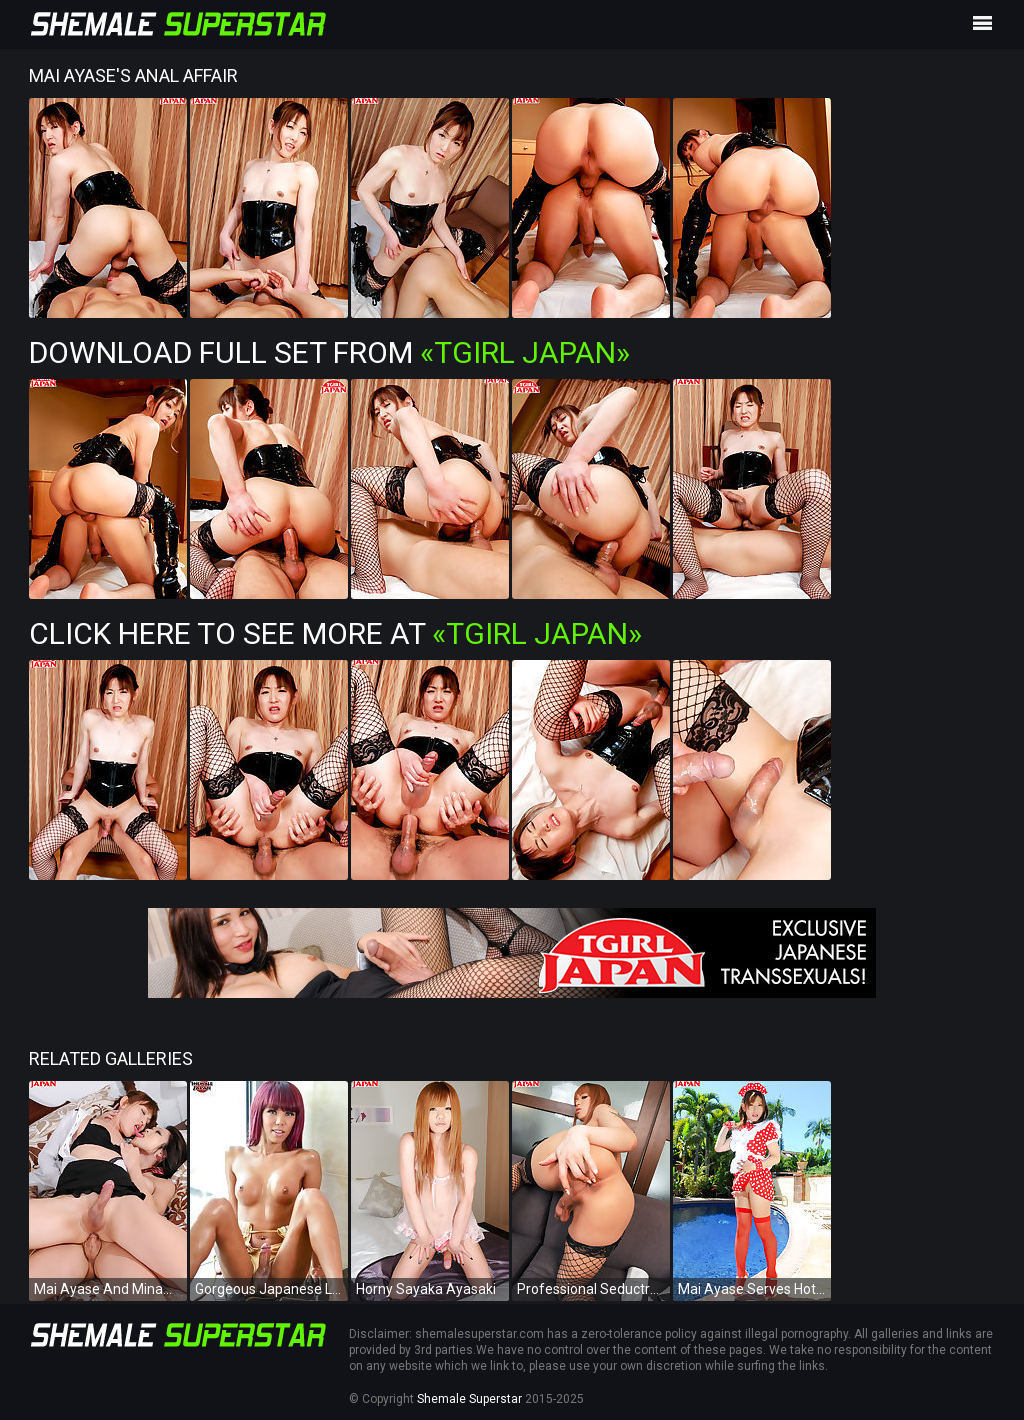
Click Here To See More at (335, 633)
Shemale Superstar (469, 1399)
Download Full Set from (329, 352)
